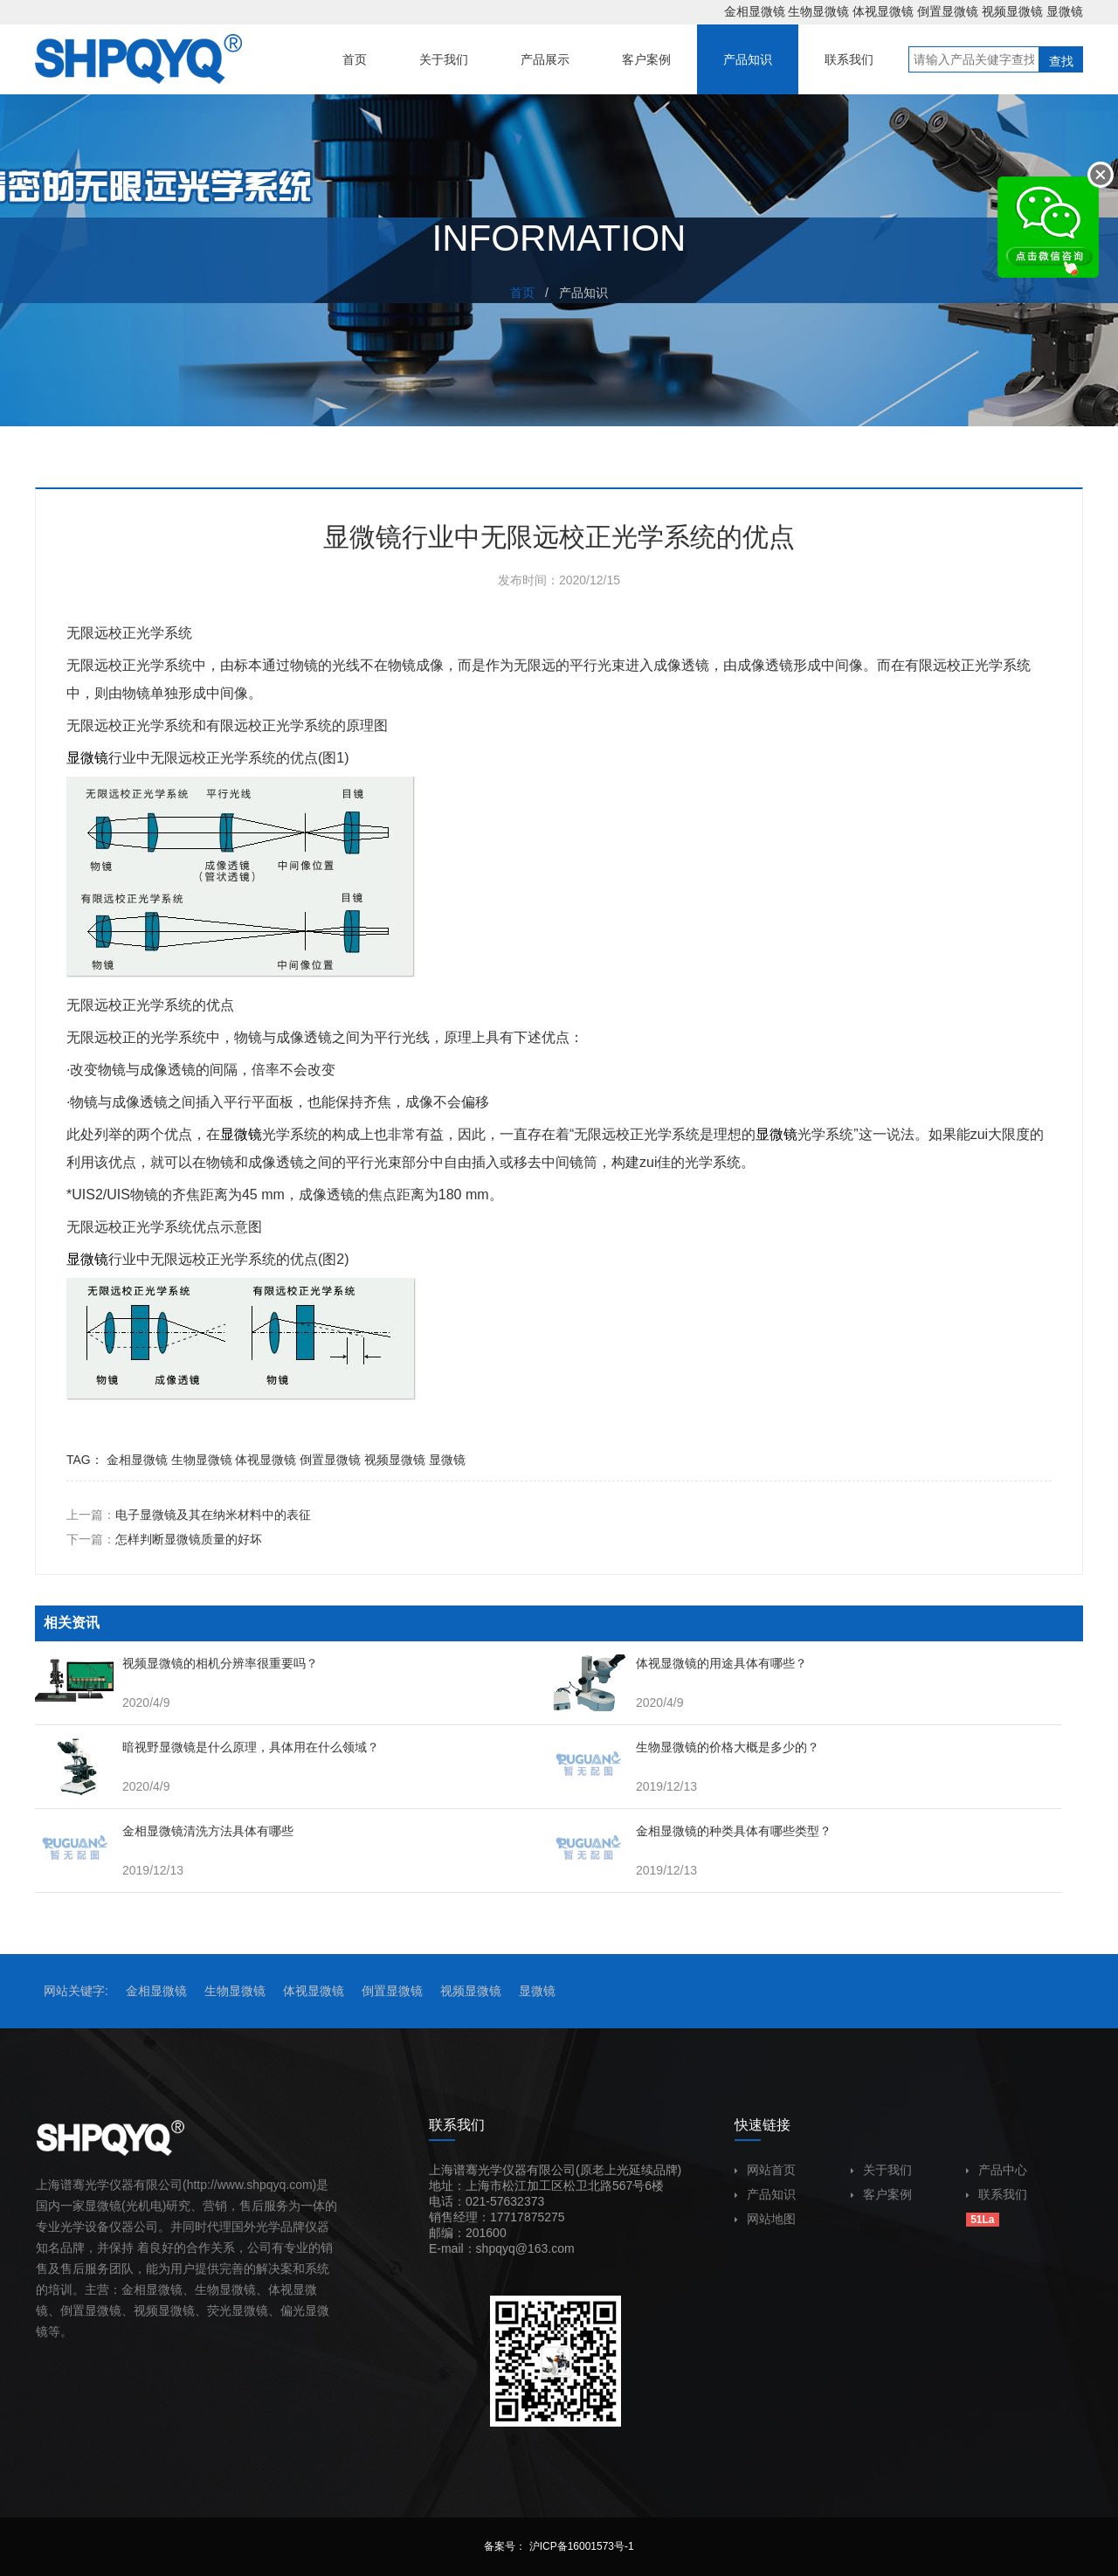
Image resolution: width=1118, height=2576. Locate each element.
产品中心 (996, 2170)
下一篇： (164, 1539)
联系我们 (996, 2194)
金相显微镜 (754, 11)
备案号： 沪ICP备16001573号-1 (558, 2546)
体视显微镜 (883, 11)
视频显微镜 (1012, 11)
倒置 (72, 2310)
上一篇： (188, 1515)
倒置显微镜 (947, 11)
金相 (133, 2289)
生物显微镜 (818, 11)
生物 (207, 2289)
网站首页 (765, 2170)
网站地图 (765, 2219)
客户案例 (881, 2194)
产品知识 (765, 2194)
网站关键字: (76, 1991)
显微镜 (1064, 11)
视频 (146, 2310)
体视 (280, 2289)
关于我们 (881, 2170)
